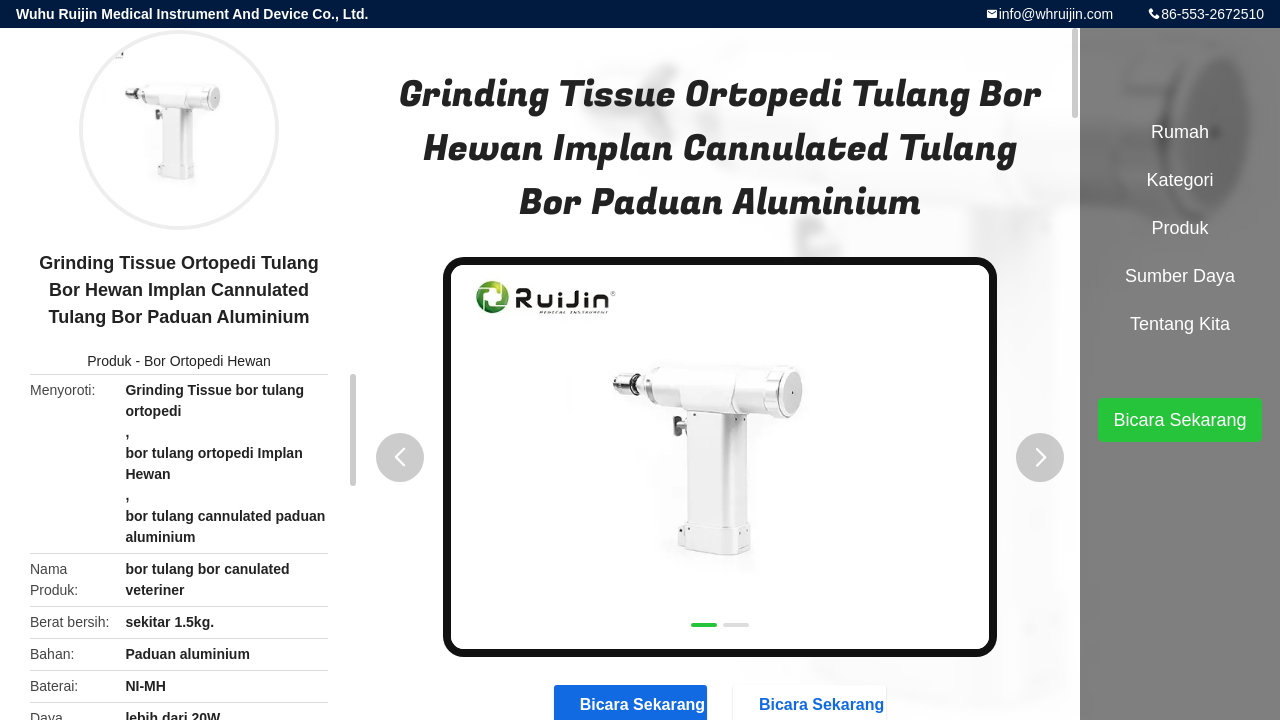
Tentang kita (1180, 324)
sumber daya (1180, 276)
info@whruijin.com (1056, 14)
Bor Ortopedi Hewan (207, 361)
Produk (109, 361)
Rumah (1180, 132)
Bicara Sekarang (1179, 420)
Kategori (1179, 180)
